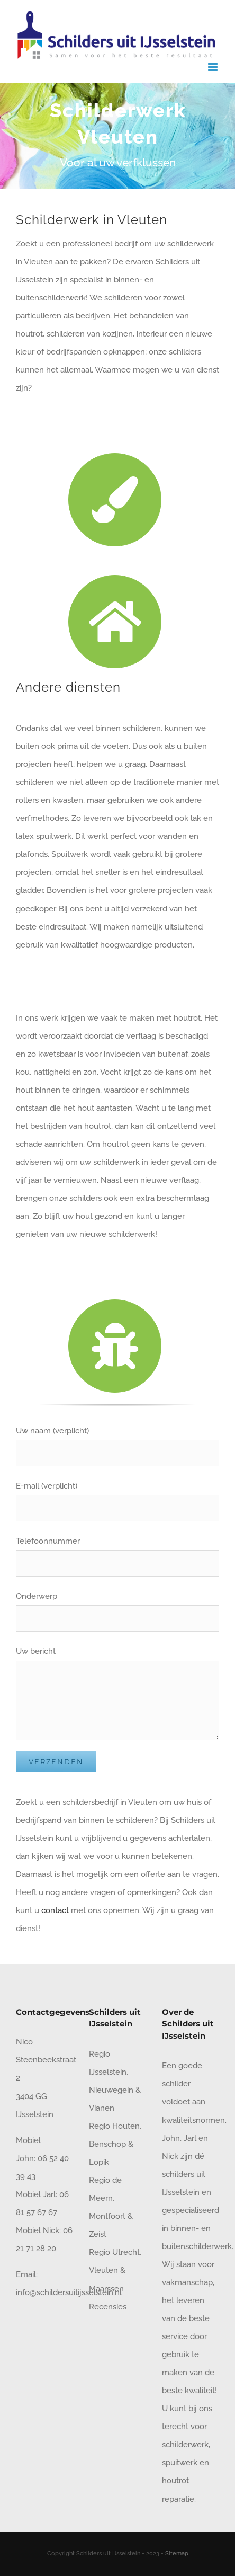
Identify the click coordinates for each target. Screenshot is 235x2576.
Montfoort (107, 2216)
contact (55, 1910)
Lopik (99, 2162)
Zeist (97, 2234)
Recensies (107, 2307)
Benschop (107, 2144)
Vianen (101, 2108)
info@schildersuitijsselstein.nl (69, 2292)
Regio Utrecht (114, 2252)
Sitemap (176, 2553)
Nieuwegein (111, 2090)
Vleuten (103, 2270)
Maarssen (106, 2289)
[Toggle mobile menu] (213, 67)
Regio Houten (114, 2126)
